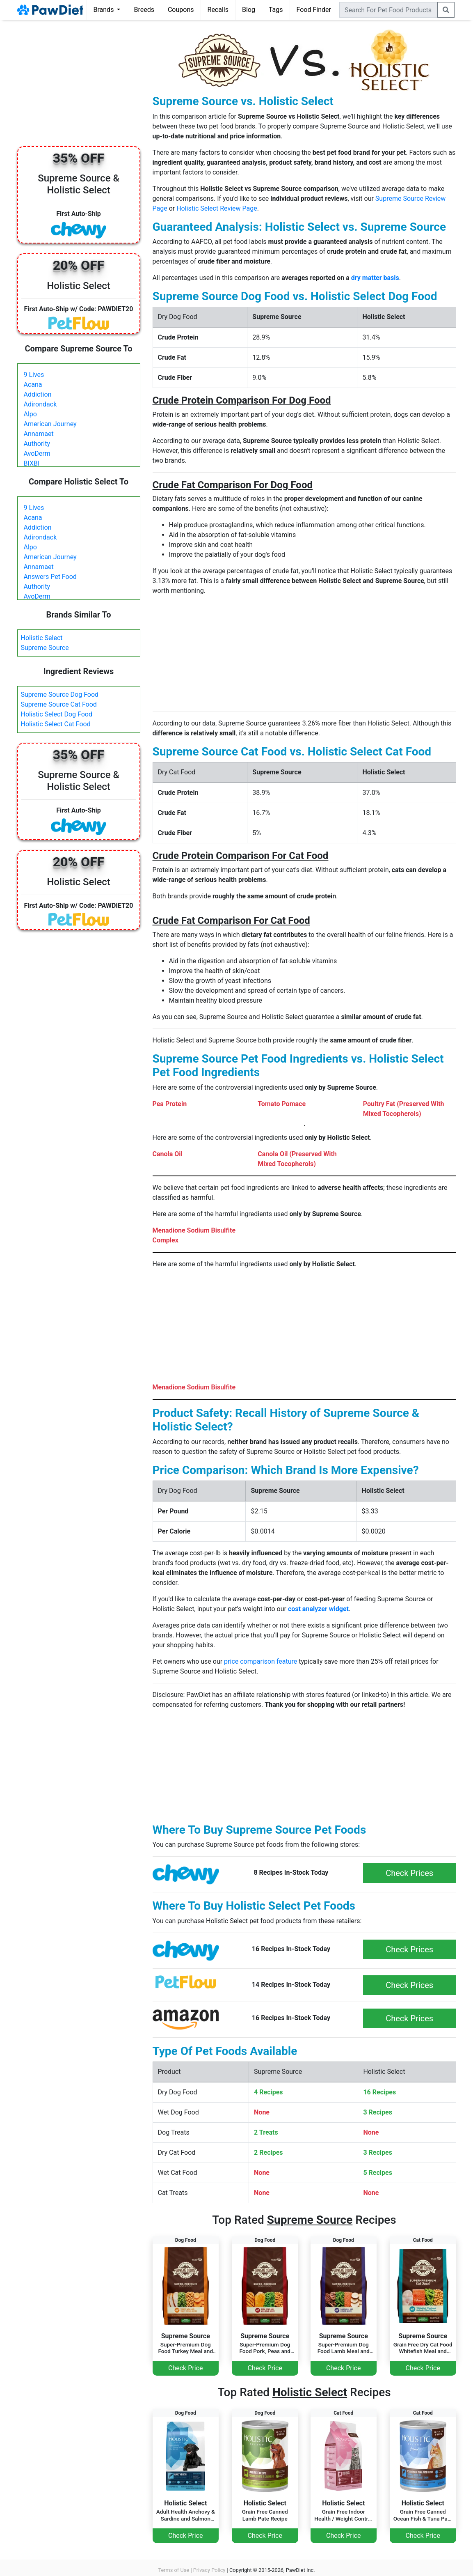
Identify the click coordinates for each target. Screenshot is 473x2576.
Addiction (38, 394)
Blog (248, 10)
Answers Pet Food (50, 577)
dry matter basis (375, 278)
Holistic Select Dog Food (57, 714)
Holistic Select (42, 638)
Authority (37, 444)
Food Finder (314, 10)
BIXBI (32, 463)
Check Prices (409, 1873)
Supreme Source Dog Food (60, 694)
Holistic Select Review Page (216, 208)
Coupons (181, 10)
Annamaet (39, 434)
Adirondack (40, 404)
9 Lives (34, 375)
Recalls (218, 10)
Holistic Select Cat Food (56, 724)
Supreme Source (45, 648)
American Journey (50, 424)
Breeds (144, 10)
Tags (276, 10)
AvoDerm (37, 453)
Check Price (185, 2368)
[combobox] (388, 10)
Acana (33, 384)
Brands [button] (105, 10)
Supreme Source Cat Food (59, 704)
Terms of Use (173, 2570)
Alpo (30, 414)
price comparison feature (260, 1661)
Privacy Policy (209, 2570)
